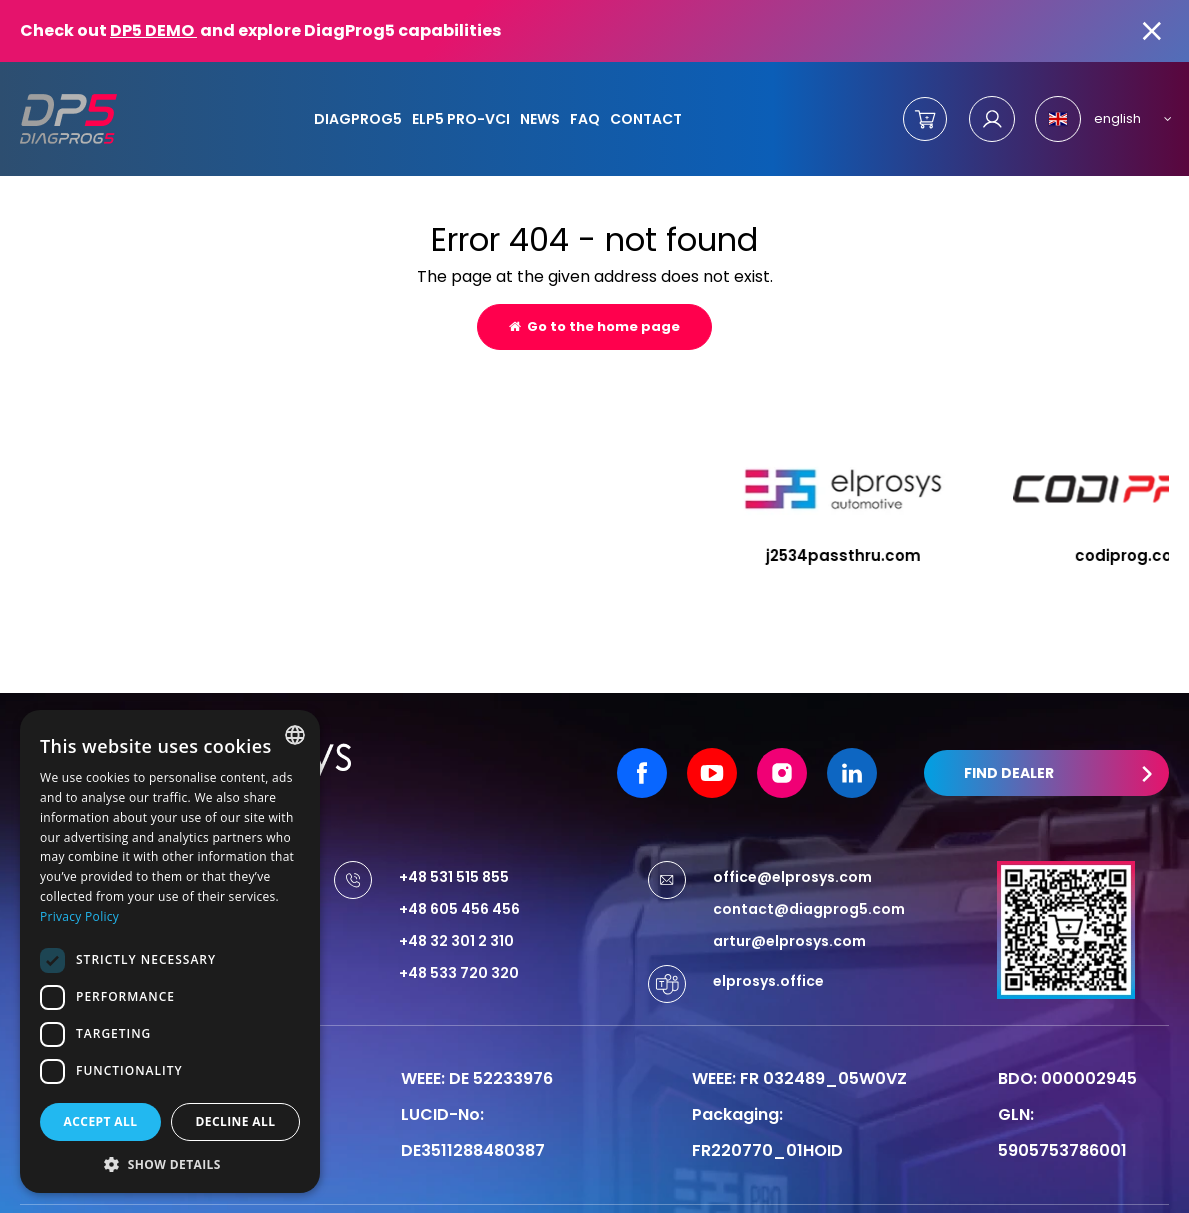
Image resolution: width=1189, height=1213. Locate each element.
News (540, 119)
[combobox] (295, 735)
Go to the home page (594, 326)
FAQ (585, 119)
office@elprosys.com (792, 837)
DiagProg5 (358, 119)
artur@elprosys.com (789, 901)
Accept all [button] (101, 1121)
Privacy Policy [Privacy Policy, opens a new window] (79, 916)
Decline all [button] (236, 1121)
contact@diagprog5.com (809, 869)
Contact (646, 119)
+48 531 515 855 (454, 837)
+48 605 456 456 (459, 869)
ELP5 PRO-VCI (461, 119)
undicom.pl (1119, 1189)
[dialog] (170, 951)
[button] (170, 1163)
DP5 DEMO (153, 30)
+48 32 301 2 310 (456, 901)
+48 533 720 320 (459, 933)
